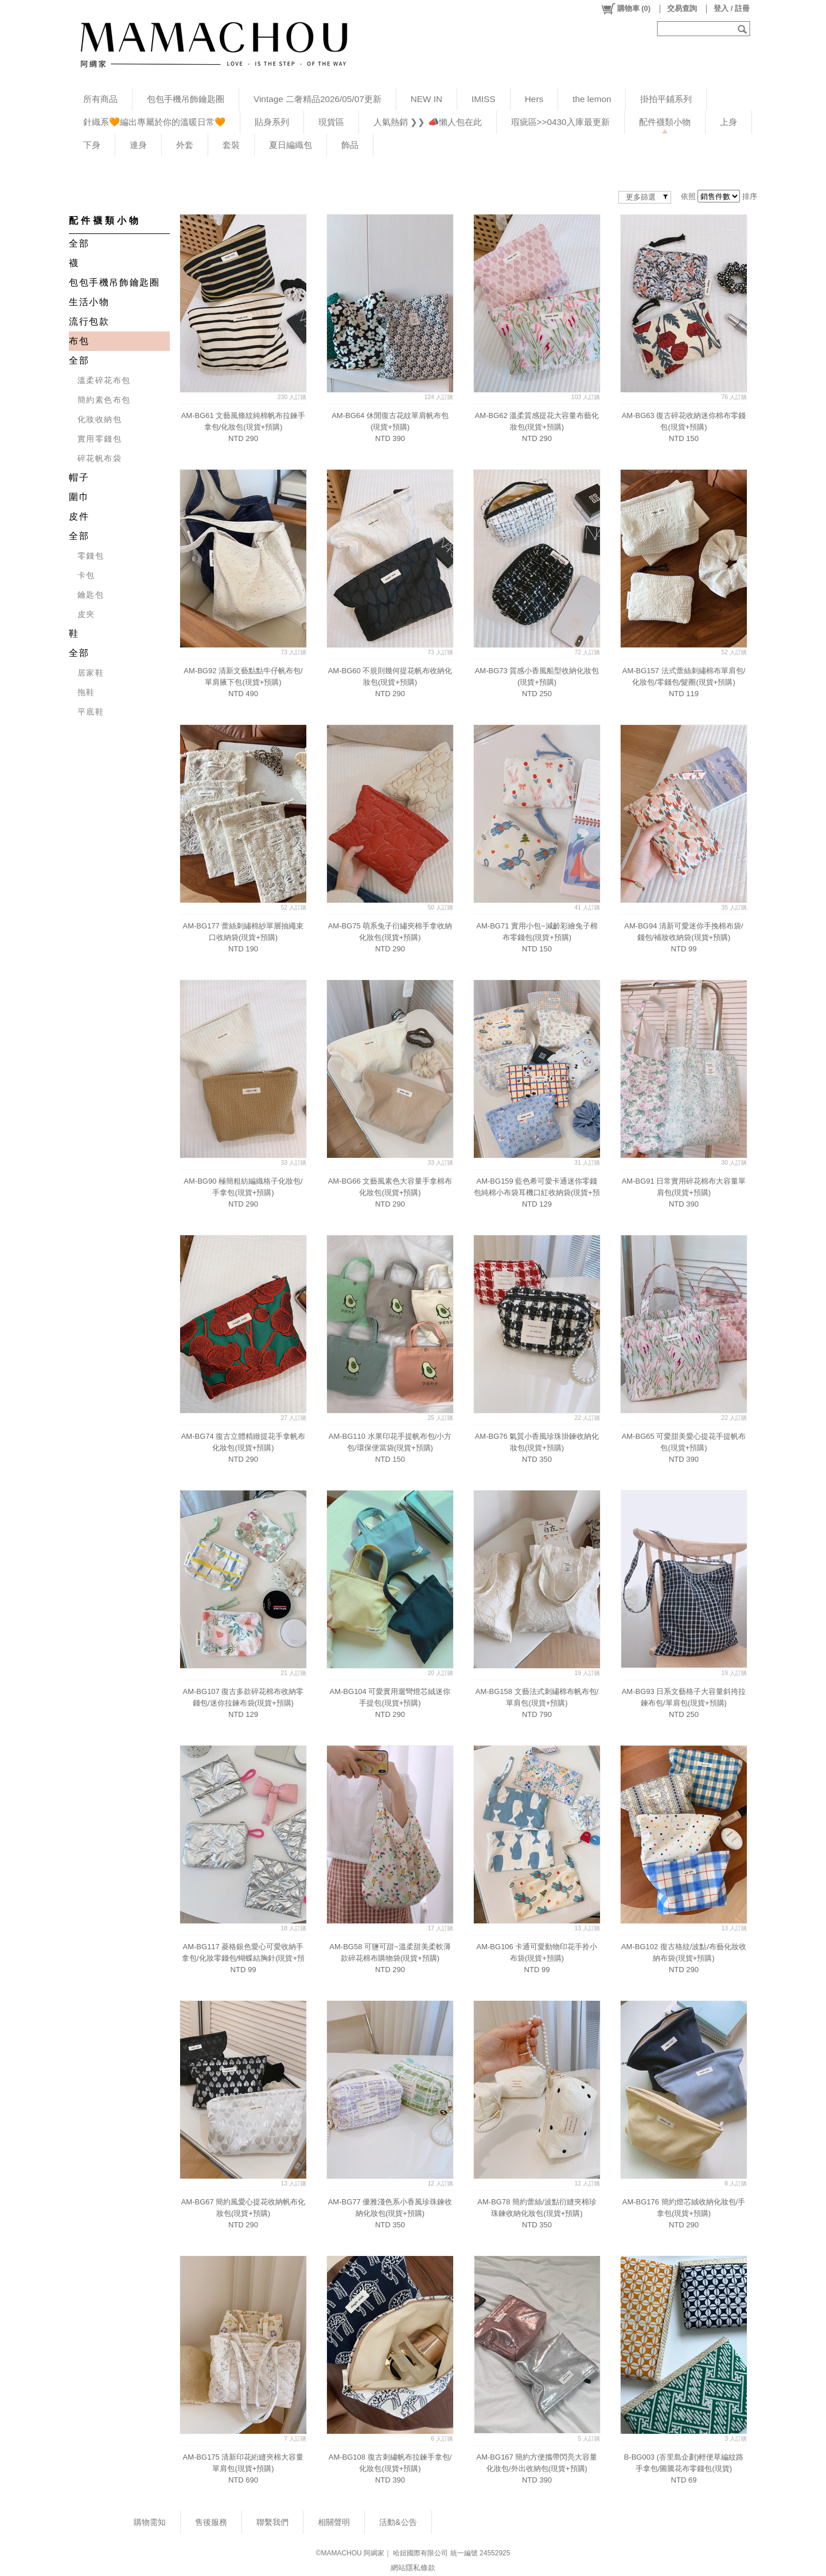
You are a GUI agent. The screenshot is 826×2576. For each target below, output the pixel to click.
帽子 (79, 477)
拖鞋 (86, 692)
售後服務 (211, 2522)
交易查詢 (682, 8)
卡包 (86, 575)
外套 (184, 145)
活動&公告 (398, 2522)
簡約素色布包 (103, 399)
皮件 (79, 516)
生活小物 (89, 302)
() (625, 8)
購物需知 (150, 2522)
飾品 (350, 145)
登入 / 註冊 (732, 8)
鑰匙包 (90, 594)
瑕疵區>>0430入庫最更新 (560, 122)
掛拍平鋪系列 (666, 99)
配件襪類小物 (665, 122)
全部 (79, 243)
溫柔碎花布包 (103, 380)
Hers (534, 99)
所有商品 (100, 99)
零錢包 (90, 555)
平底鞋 (90, 711)
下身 (91, 145)
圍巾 (79, 497)
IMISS (484, 99)
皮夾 (86, 614)
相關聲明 (334, 2522)
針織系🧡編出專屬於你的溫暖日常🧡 (154, 122)
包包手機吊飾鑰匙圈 (185, 99)
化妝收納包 (99, 419)
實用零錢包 (99, 438)
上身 (728, 122)
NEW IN (426, 99)
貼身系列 (272, 122)
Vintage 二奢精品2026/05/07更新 (317, 99)
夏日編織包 (290, 145)
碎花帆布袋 (99, 458)
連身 (138, 145)
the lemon (591, 99)
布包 (79, 341)
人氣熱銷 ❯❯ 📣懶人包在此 (427, 122)
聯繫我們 (272, 2522)
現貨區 (331, 122)
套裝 (231, 145)
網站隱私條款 (413, 2567)
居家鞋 (90, 672)
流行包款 (89, 321)
